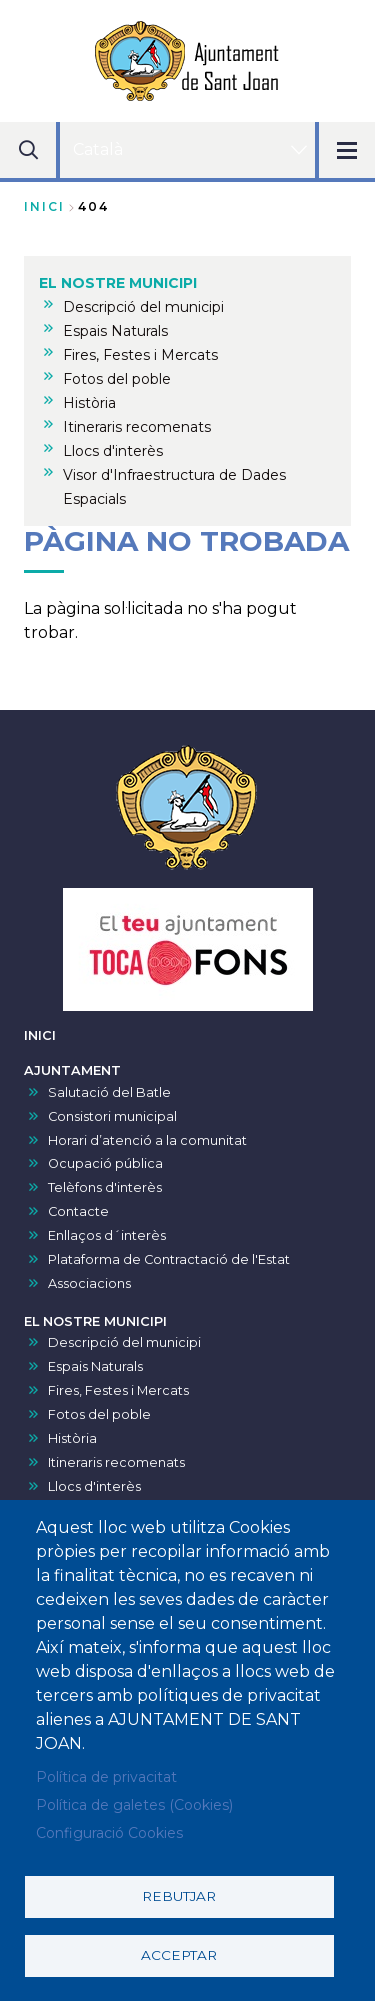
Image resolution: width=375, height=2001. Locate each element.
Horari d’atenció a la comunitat (147, 1140)
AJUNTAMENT (72, 1070)
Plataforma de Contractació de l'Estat (169, 1259)
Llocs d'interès (94, 1486)
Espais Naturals (95, 1366)
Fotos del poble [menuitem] (117, 379)
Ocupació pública (105, 1163)
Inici (44, 206)
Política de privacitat (106, 1777)
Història (72, 1438)
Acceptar (179, 1955)
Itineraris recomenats (116, 1462)
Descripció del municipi (124, 1342)
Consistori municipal (112, 1116)
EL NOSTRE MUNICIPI (95, 1321)
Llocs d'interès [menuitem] (113, 451)
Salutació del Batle (109, 1092)
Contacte (78, 1211)
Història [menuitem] (89, 403)
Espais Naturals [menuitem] (115, 331)
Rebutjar (179, 1896)
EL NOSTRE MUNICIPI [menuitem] (118, 283)
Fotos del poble (99, 1414)
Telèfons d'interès (105, 1187)
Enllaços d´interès (107, 1235)
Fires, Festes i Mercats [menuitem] (140, 355)
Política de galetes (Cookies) (134, 1805)
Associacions (89, 1283)
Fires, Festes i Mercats (118, 1390)
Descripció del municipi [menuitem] (143, 307)
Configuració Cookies (109, 1833)
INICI (40, 1035)
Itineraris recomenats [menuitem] (137, 427)
